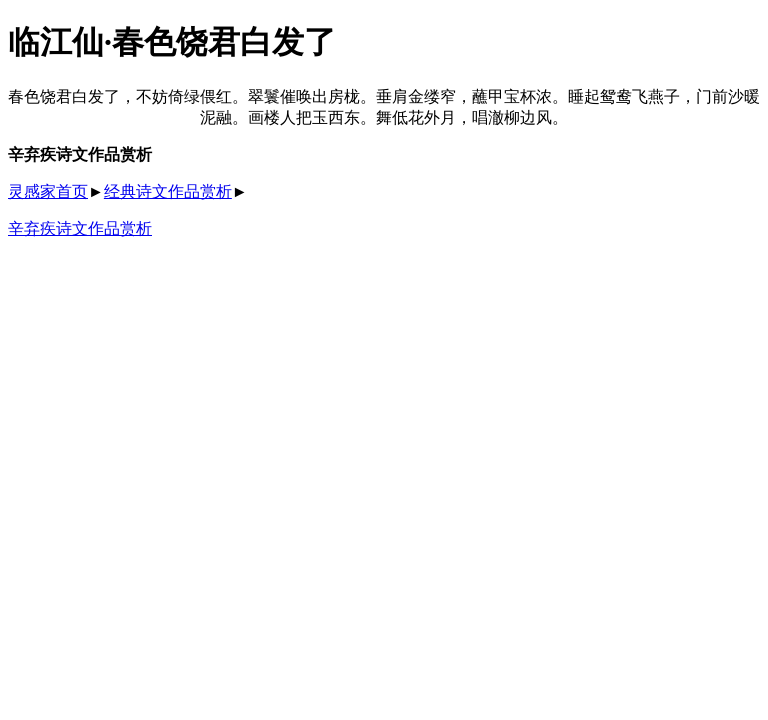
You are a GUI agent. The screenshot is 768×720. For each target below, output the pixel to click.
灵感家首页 (48, 191)
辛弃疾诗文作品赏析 (80, 228)
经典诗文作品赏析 (168, 191)
